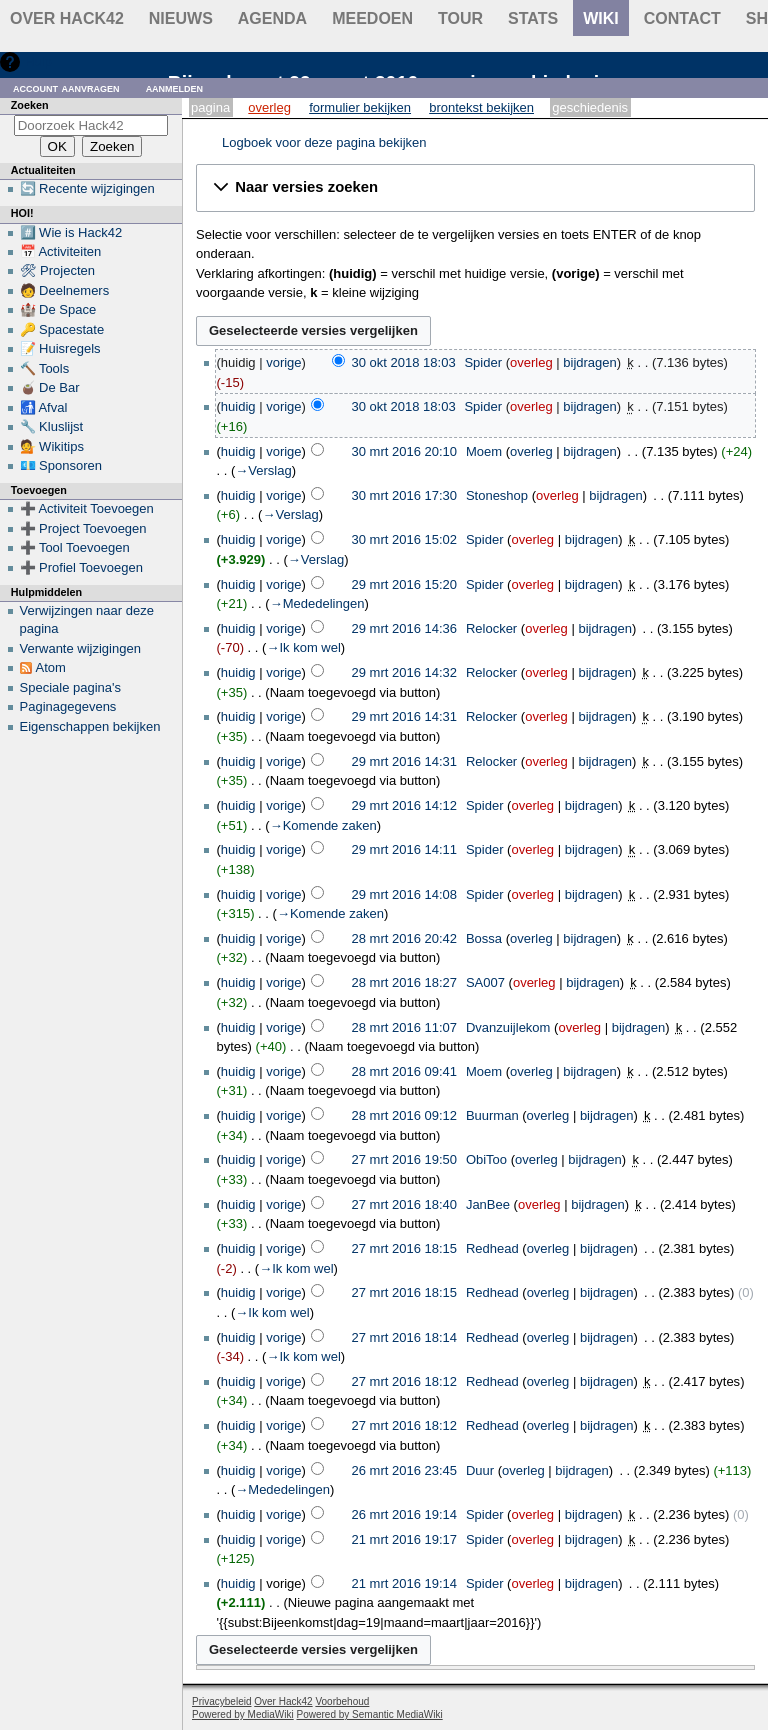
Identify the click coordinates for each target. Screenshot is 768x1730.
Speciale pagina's (71, 687)
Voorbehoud (342, 1701)
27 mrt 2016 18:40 (405, 1204)
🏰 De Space (58, 309)
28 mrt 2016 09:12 (405, 1115)
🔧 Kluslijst (52, 426)
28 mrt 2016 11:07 (405, 1027)
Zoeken (30, 105)
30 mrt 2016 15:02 (405, 539)
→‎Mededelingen (317, 603)
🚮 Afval (44, 407)
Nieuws (181, 18)
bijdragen (590, 362)
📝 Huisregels (60, 348)
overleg (531, 362)
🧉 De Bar (50, 387)
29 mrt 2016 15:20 (405, 584)
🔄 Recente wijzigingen (87, 188)
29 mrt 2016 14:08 (405, 894)
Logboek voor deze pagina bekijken (324, 142)
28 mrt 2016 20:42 (405, 938)
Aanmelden (175, 87)
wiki (601, 18)
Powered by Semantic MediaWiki (370, 1714)
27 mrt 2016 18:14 (405, 1337)
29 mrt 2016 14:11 (405, 849)
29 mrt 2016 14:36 (405, 628)
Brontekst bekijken (481, 107)
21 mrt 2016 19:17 (405, 1539)
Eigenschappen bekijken (90, 726)
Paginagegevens (68, 706)
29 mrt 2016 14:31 (405, 716)
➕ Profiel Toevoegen (81, 567)
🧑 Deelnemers (65, 290)
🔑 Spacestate (62, 329)
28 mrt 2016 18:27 (405, 982)
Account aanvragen (66, 87)
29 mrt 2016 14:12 (405, 805)
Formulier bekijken (360, 107)
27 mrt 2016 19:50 (405, 1159)
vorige (283, 362)
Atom (51, 667)
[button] (475, 188)
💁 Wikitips (52, 446)
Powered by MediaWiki (243, 1714)
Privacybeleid (221, 1701)
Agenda (272, 18)
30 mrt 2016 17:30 (405, 495)
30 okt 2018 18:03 (404, 362)
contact (682, 18)
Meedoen (372, 18)
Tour (460, 18)
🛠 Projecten (58, 270)
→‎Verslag (263, 470)
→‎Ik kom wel (303, 647)
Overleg (269, 107)
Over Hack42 (67, 18)
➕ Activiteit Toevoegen (87, 508)
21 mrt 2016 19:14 (405, 1583)
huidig (238, 406)
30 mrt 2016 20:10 (405, 451)
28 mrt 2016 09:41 (405, 1071)
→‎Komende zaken (323, 825)
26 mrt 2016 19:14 (405, 1514)
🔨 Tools (45, 368)
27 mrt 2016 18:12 (405, 1381)
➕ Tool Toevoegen (75, 547)
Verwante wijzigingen (80, 648)
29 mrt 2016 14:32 (405, 672)
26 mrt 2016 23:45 (405, 1470)
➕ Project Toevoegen (83, 528)
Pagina (210, 107)
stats (533, 18)
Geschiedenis (590, 107)
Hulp (38, 61)
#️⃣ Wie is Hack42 (71, 232)
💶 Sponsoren (61, 465)
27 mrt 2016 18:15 (405, 1248)
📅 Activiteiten (61, 251)
